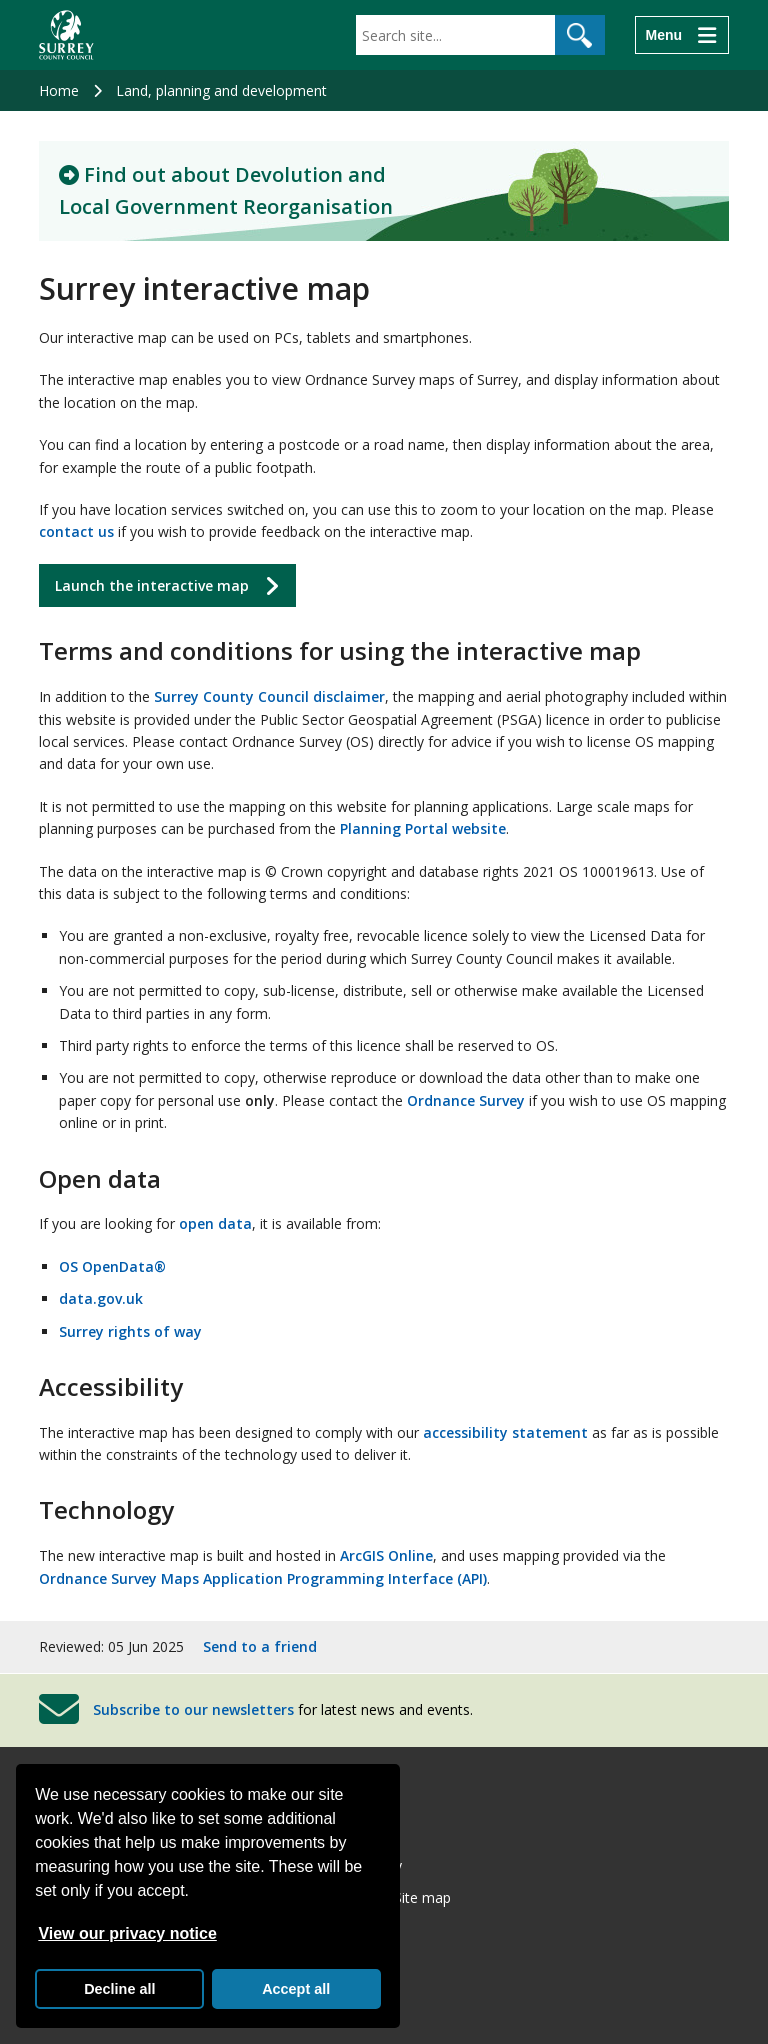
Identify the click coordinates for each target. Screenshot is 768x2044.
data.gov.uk (101, 1298)
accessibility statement (505, 1432)
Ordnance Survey (466, 1100)
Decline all (119, 1989)
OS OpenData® (112, 1266)
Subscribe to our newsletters (193, 1709)
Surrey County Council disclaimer (269, 696)
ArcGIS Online (386, 1555)
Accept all (296, 1989)
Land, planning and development (221, 90)
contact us (76, 531)
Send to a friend (260, 1646)
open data (215, 1223)
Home (59, 90)
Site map (422, 1897)
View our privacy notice (127, 1933)
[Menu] (682, 35)
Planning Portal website (423, 828)
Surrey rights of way (130, 1331)
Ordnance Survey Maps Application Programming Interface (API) (263, 1578)
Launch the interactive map (152, 585)
